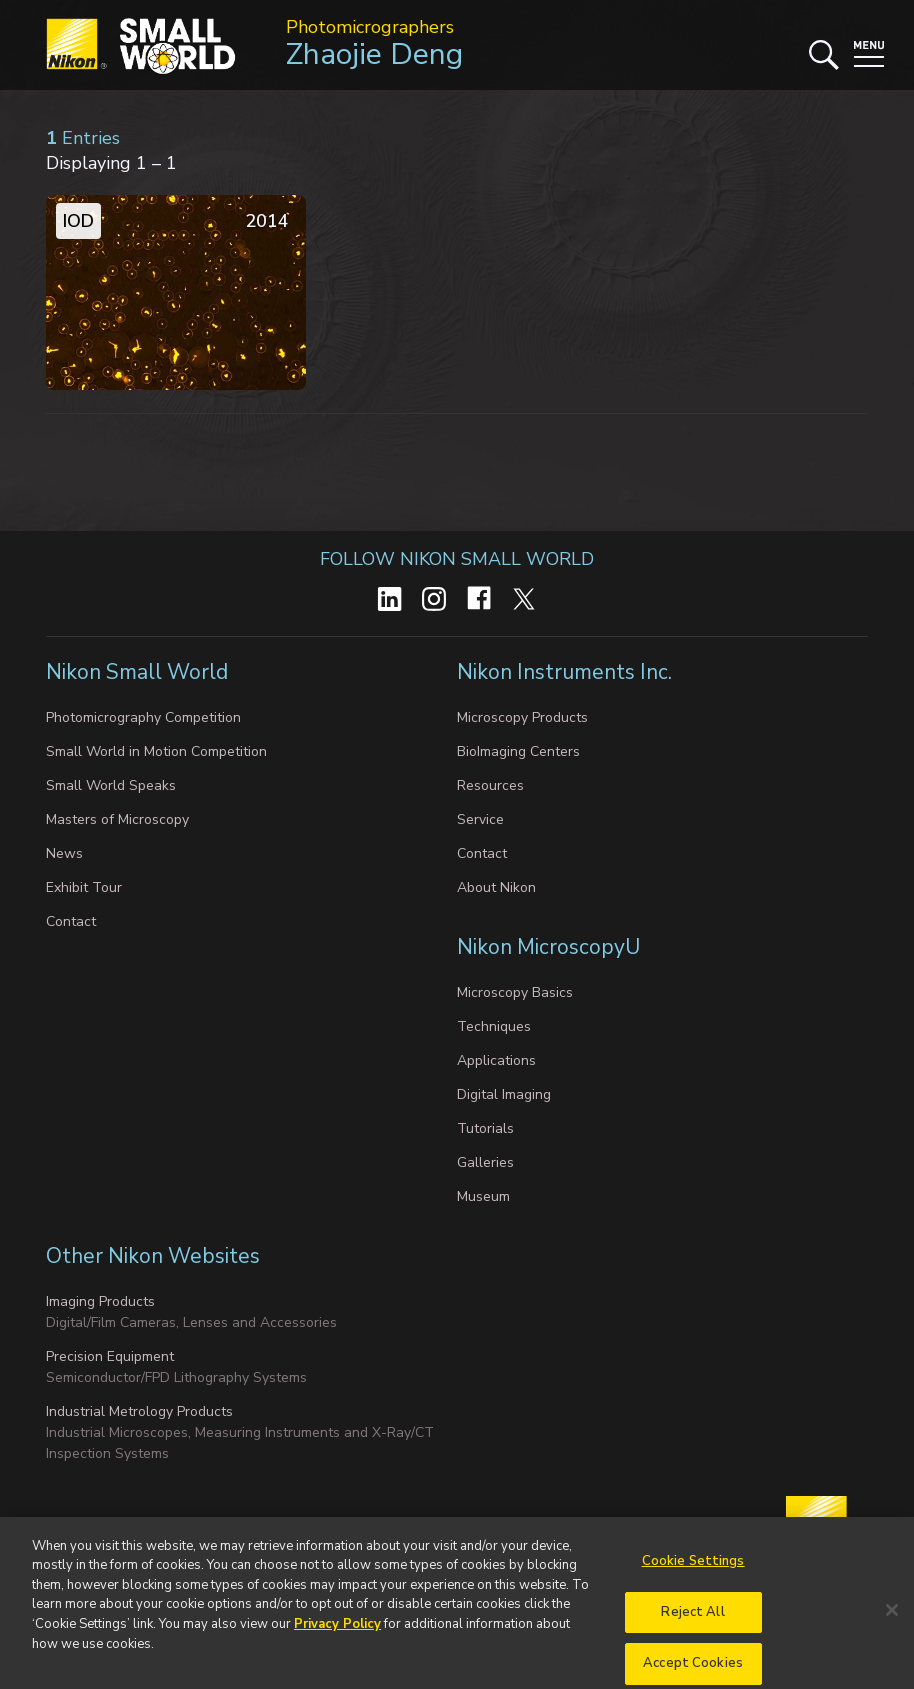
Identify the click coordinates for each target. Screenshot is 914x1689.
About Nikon (496, 887)
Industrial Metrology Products (139, 1411)
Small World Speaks (111, 785)
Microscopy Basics (515, 992)
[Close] (892, 1624)
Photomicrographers (370, 27)
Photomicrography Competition (143, 717)
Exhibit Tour (84, 887)
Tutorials (485, 1128)
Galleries (485, 1162)
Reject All (692, 1625)
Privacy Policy (337, 1638)
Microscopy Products (522, 717)
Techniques (494, 1026)
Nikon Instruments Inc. (567, 672)
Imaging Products (100, 1301)
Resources (490, 785)
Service (480, 819)
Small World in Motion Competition (156, 751)
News (64, 853)
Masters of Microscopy (117, 819)
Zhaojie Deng (374, 54)
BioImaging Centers (518, 751)
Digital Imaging (504, 1094)
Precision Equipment (110, 1356)
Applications (496, 1060)
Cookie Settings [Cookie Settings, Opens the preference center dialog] (693, 1575)
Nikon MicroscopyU (548, 947)
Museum (483, 1196)
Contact (71, 921)
